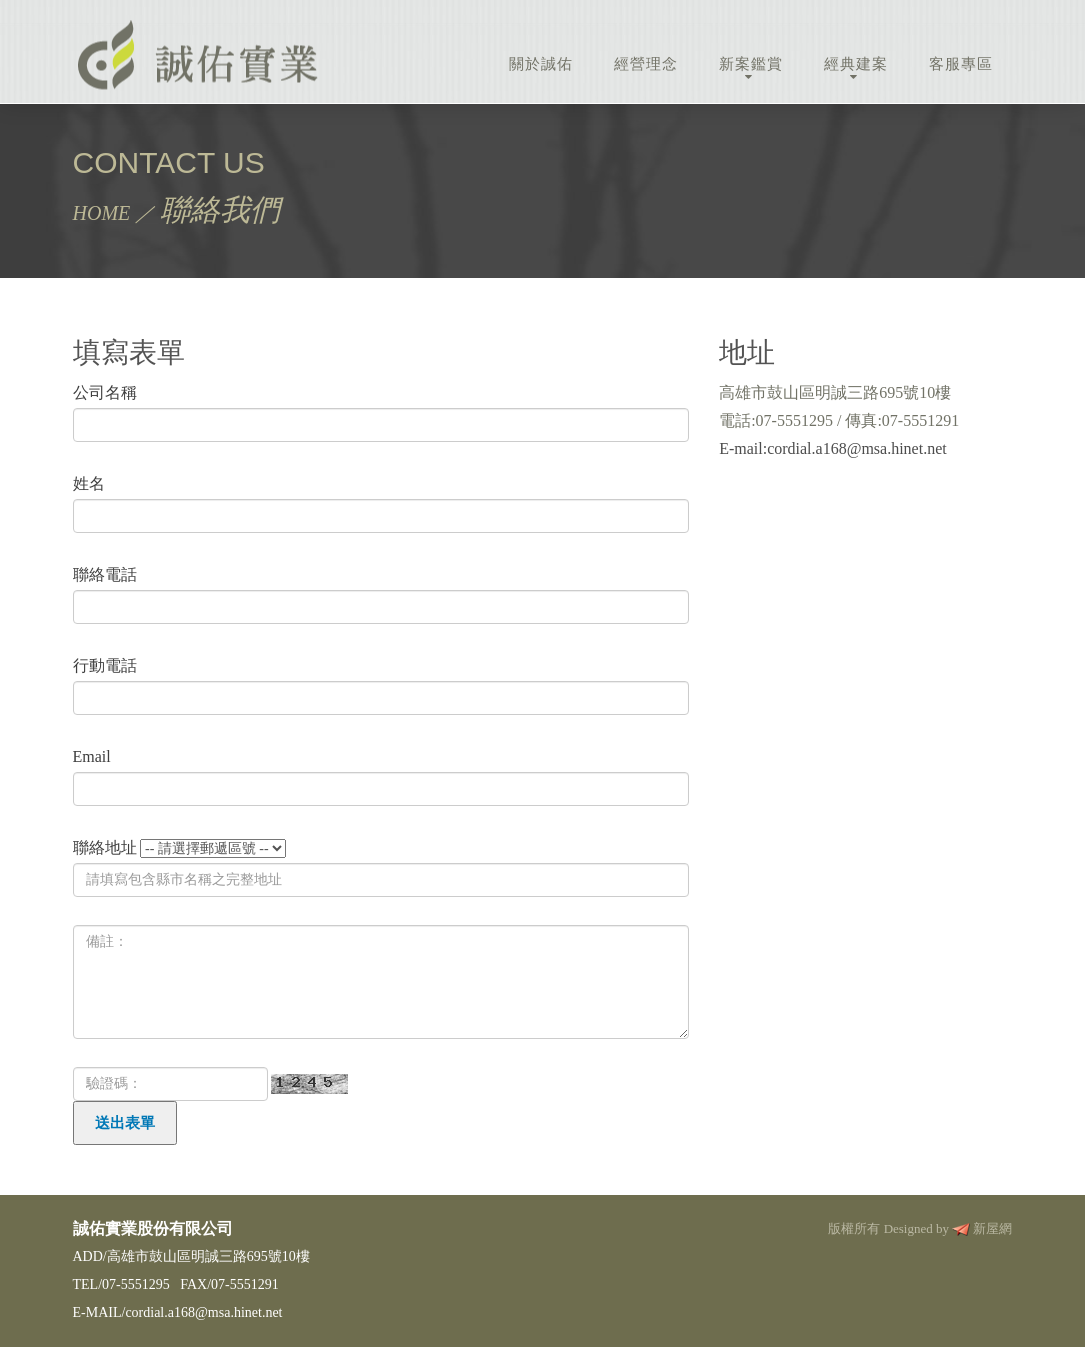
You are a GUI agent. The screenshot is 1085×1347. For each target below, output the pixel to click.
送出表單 (125, 1123)
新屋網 (992, 1228)
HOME (102, 213)
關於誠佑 (541, 64)
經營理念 (646, 64)
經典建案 (856, 64)
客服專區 (961, 64)
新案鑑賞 (751, 64)
